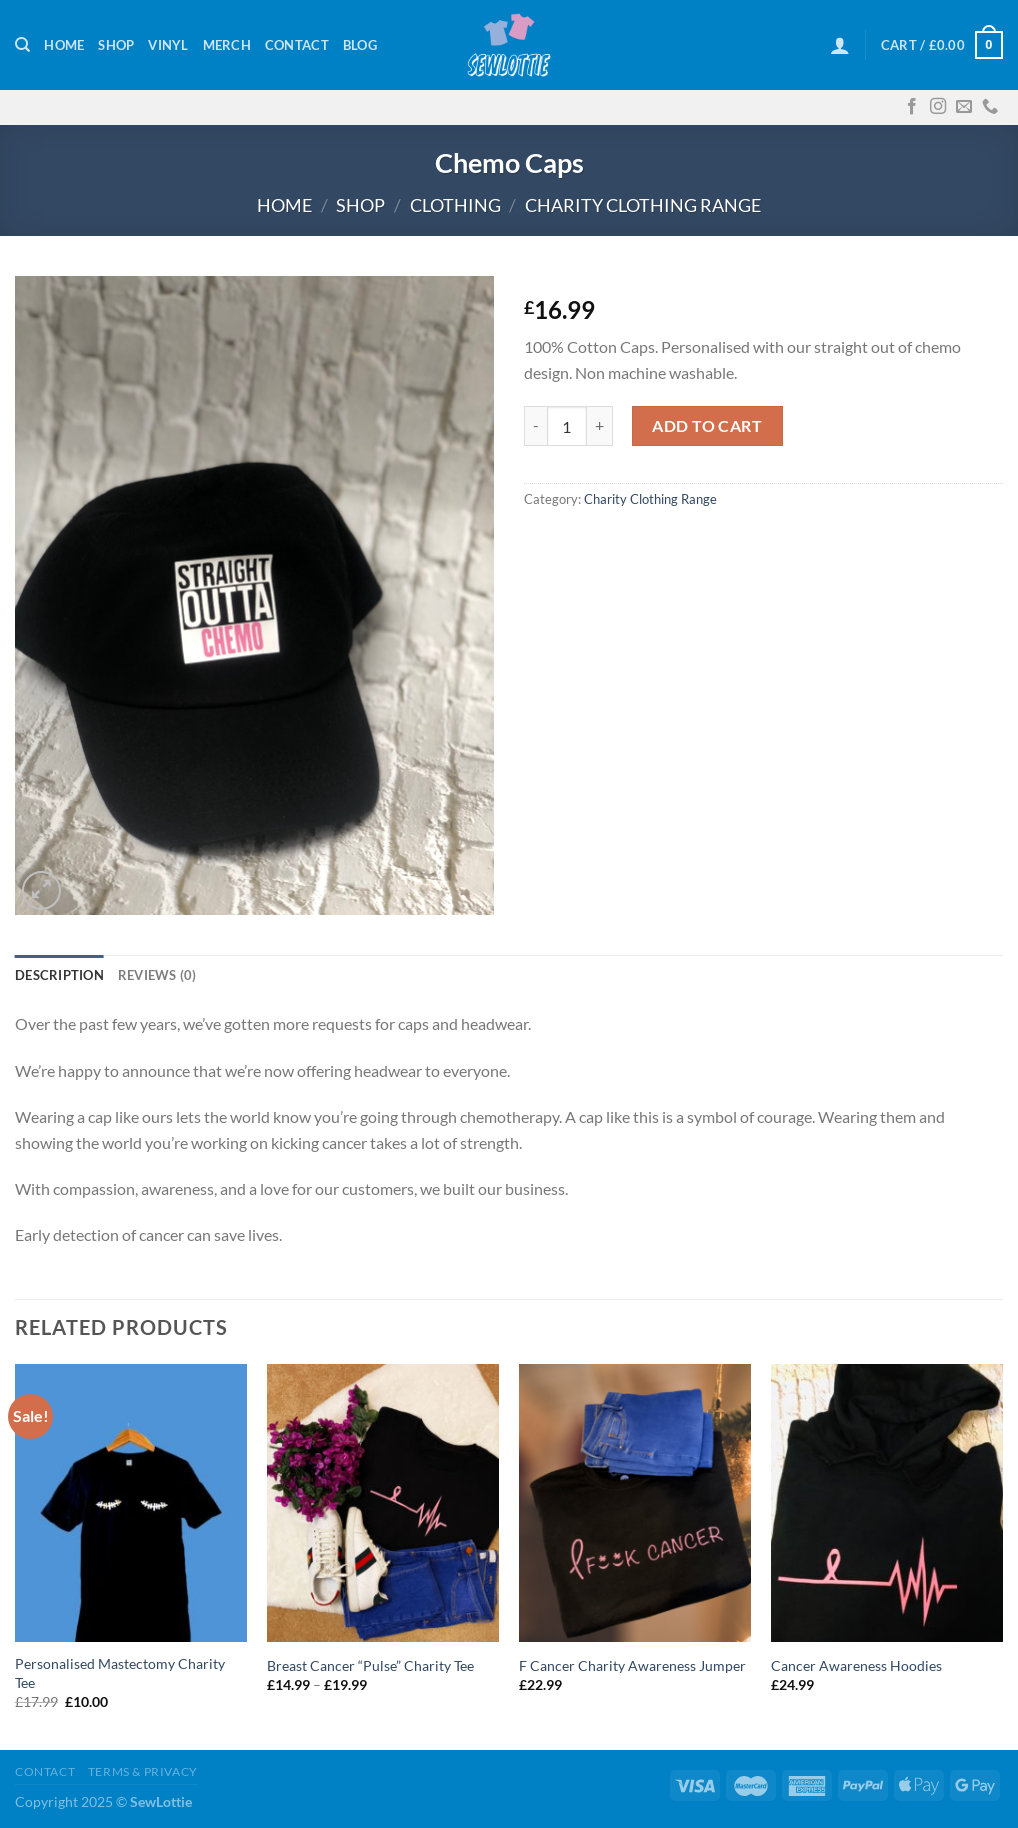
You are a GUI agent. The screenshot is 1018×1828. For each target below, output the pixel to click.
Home (64, 45)
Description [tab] (59, 975)
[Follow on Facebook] (912, 107)
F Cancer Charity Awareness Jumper (632, 1665)
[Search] (22, 45)
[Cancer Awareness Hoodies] (887, 1503)
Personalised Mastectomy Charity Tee (120, 1673)
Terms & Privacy (143, 1771)
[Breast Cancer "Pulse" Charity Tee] (383, 1503)
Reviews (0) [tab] (157, 975)
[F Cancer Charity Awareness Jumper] (635, 1503)
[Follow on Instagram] (938, 107)
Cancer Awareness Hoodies (856, 1665)
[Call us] (990, 107)
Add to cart (707, 425)
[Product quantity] (567, 426)
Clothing (455, 205)
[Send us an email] (964, 107)
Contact (297, 45)
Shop (116, 45)
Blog (360, 45)
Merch (227, 45)
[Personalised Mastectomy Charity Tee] (131, 1503)
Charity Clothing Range (643, 205)
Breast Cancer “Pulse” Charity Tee (370, 1665)
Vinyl (168, 45)
